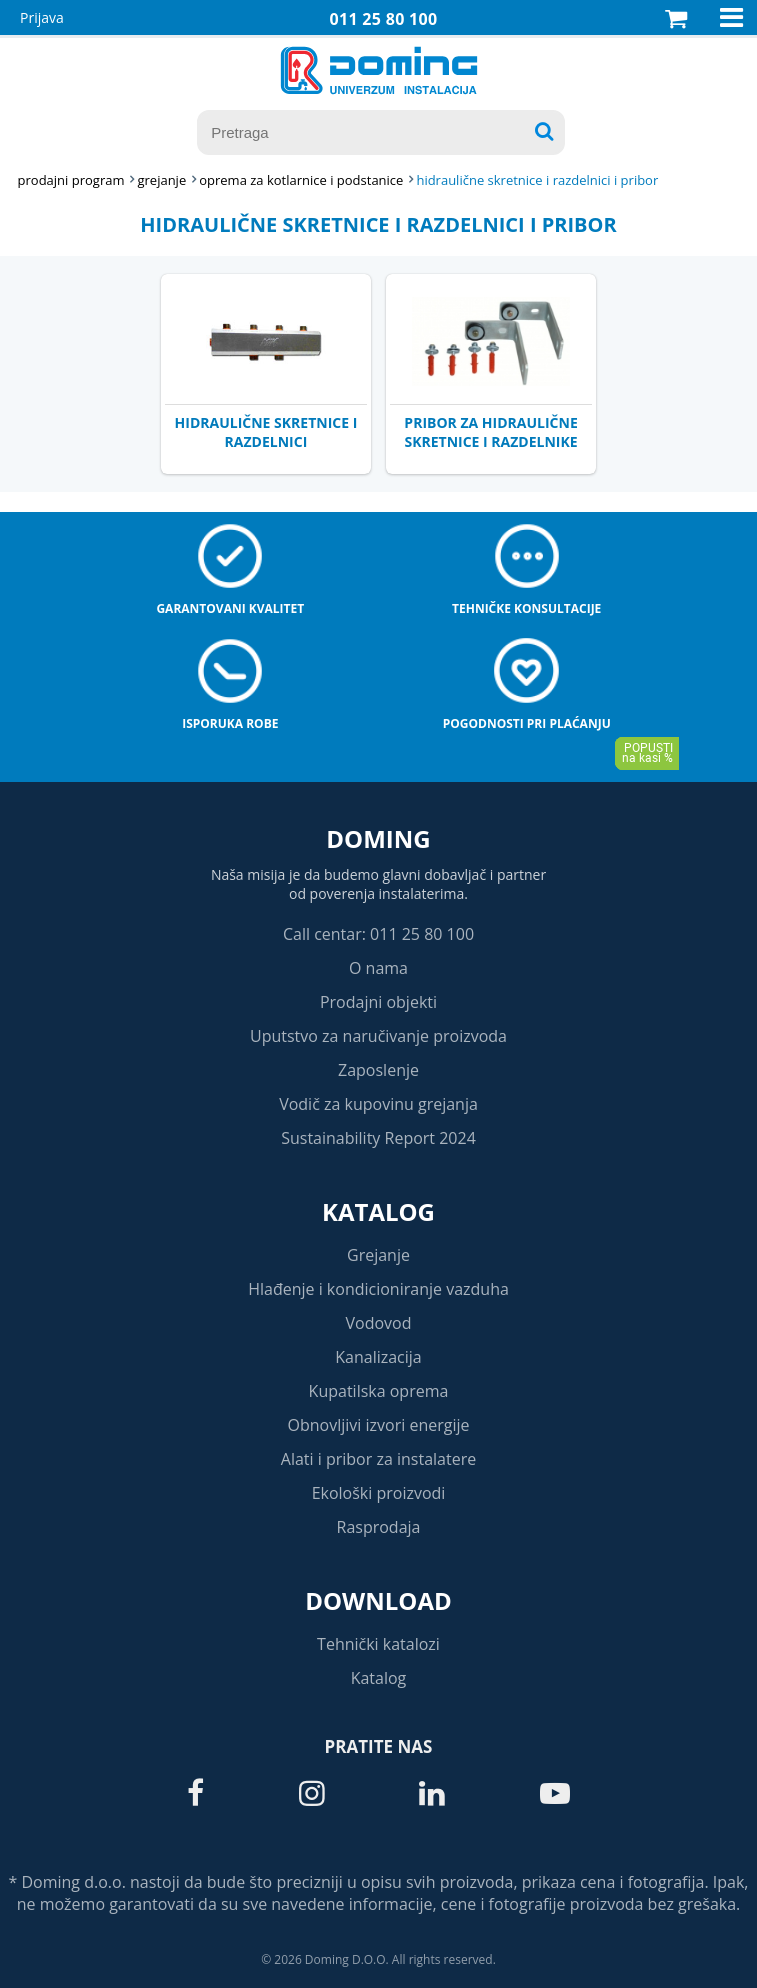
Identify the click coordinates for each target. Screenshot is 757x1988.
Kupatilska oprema (379, 1391)
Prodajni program (71, 180)
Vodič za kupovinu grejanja (378, 1104)
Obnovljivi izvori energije (379, 1425)
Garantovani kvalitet (230, 608)
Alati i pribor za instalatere (378, 1459)
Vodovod (379, 1323)
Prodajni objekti (378, 1002)
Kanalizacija (378, 1357)
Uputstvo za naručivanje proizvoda (378, 1036)
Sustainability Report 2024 (378, 1138)
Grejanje (378, 1255)
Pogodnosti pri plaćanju (527, 723)
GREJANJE (161, 180)
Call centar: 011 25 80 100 (378, 934)
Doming (378, 838)
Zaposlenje (378, 1070)
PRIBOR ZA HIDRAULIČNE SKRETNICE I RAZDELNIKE (490, 432)
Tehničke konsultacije (526, 608)
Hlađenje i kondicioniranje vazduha (378, 1289)
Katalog (378, 1211)
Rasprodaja (379, 1527)
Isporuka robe (230, 723)
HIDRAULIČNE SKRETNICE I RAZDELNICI (266, 432)
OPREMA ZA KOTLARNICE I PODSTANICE (301, 180)
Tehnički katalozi (378, 1644)
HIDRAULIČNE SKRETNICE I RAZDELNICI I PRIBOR (537, 180)
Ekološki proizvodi (379, 1493)
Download (378, 1600)
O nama (378, 968)
